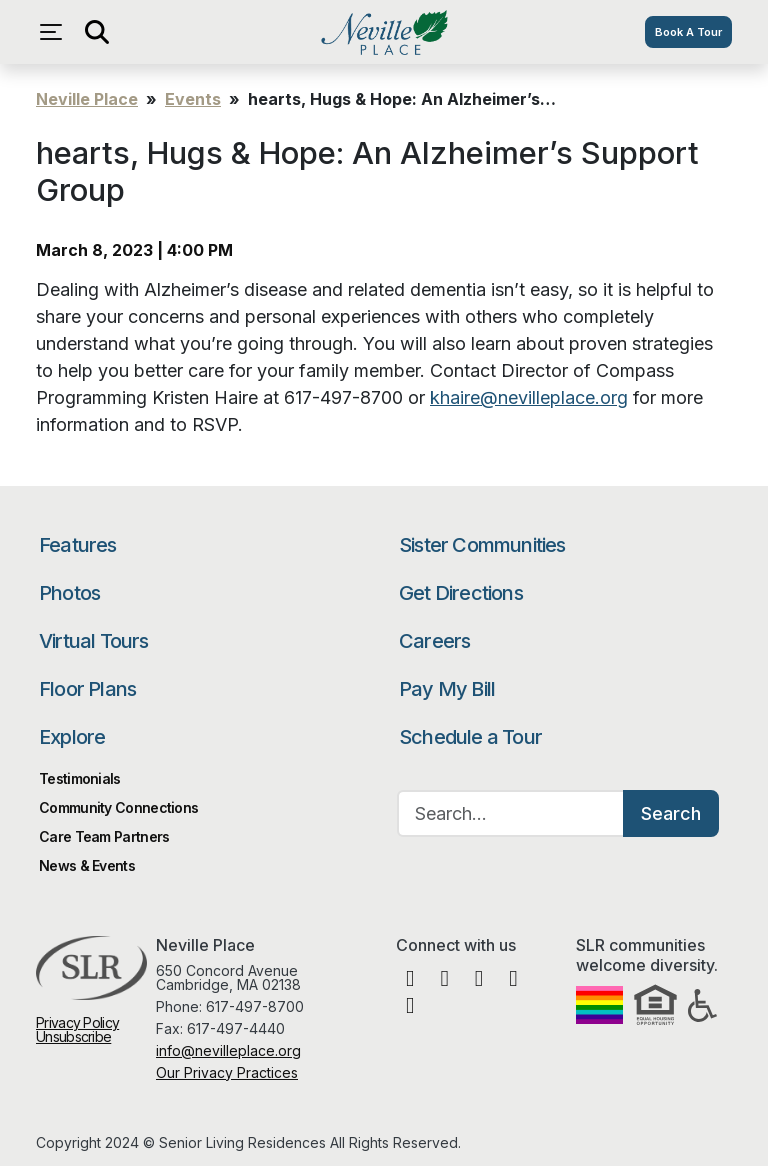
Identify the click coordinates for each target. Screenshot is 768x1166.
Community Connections (118, 807)
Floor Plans (87, 689)
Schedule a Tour (470, 737)
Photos (69, 593)
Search (671, 813)
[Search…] (511, 813)
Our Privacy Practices (227, 1072)
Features (78, 545)
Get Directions (461, 593)
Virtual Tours (94, 641)
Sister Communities (482, 545)
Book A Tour (688, 32)
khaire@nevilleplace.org (529, 397)
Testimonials (80, 778)
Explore (72, 737)
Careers (434, 641)
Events (193, 99)
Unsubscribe (73, 1036)
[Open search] (96, 32)
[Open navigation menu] (56, 32)
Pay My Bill (447, 689)
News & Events (87, 865)
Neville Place (383, 32)
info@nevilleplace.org (228, 1050)
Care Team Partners (104, 836)
